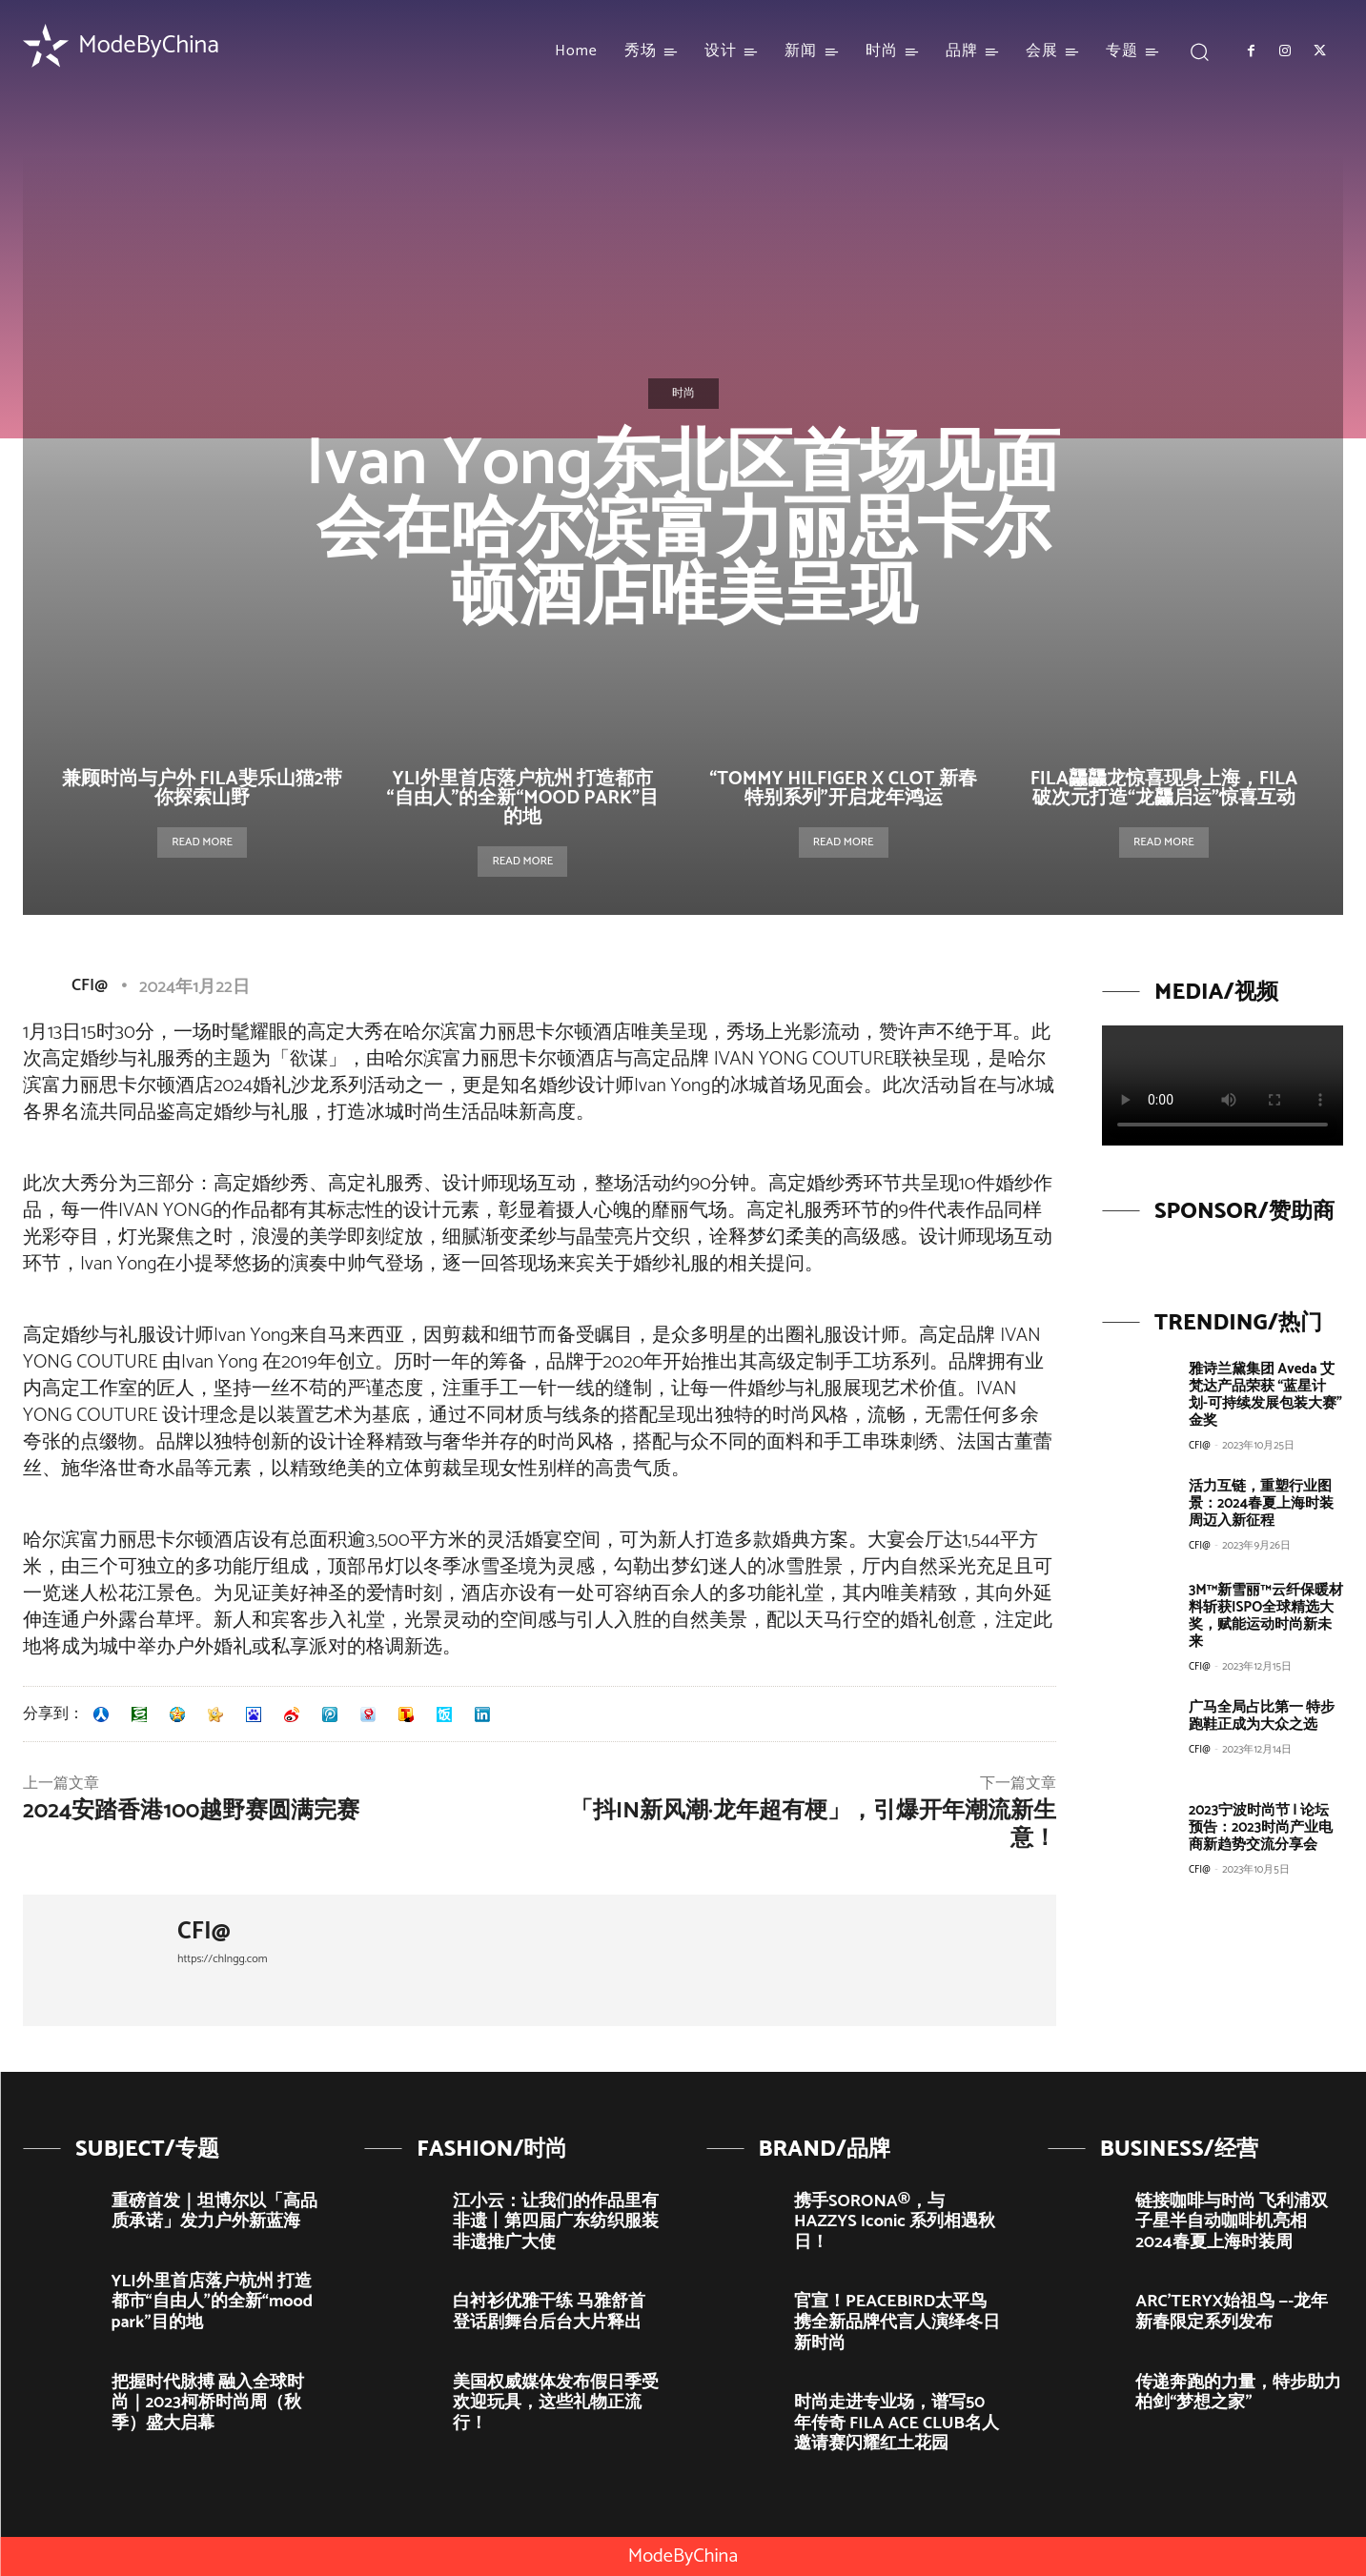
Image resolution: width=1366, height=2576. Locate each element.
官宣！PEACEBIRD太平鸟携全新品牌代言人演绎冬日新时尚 (897, 2322)
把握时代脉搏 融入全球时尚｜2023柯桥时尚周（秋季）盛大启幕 (208, 2403)
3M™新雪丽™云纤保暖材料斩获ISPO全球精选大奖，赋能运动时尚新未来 (1266, 1615)
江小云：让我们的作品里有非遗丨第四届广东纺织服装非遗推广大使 (556, 2222)
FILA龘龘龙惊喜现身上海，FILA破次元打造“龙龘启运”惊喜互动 (1163, 788)
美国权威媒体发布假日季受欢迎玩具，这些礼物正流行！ (556, 2403)
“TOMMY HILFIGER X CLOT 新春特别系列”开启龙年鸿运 (843, 788)
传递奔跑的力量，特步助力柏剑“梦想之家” (1238, 2393)
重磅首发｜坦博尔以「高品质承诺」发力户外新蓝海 (214, 2212)
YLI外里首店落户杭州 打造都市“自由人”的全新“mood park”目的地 (523, 798)
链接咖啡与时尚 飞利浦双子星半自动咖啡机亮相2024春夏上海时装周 (1231, 2222)
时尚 (683, 393)
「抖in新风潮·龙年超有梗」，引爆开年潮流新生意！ (813, 1825)
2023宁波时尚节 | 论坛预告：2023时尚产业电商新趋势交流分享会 (1261, 1827)
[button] (1198, 51)
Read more (202, 842)
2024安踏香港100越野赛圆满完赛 (191, 1811)
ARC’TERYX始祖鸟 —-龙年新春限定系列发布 (1231, 2312)
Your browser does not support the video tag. (1222, 1085)
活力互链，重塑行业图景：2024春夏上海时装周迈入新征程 (1261, 1503)
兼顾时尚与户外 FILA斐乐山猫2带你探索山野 (202, 788)
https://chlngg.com (222, 1959)
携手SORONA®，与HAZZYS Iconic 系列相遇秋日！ (894, 2222)
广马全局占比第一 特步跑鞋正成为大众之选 (1262, 1715)
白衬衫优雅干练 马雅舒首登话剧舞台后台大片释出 (549, 2312)
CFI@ (89, 985)
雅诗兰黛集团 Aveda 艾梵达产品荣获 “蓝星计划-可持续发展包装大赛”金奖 (1265, 1394)
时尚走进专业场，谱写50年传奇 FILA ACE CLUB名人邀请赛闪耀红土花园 (896, 2423)
